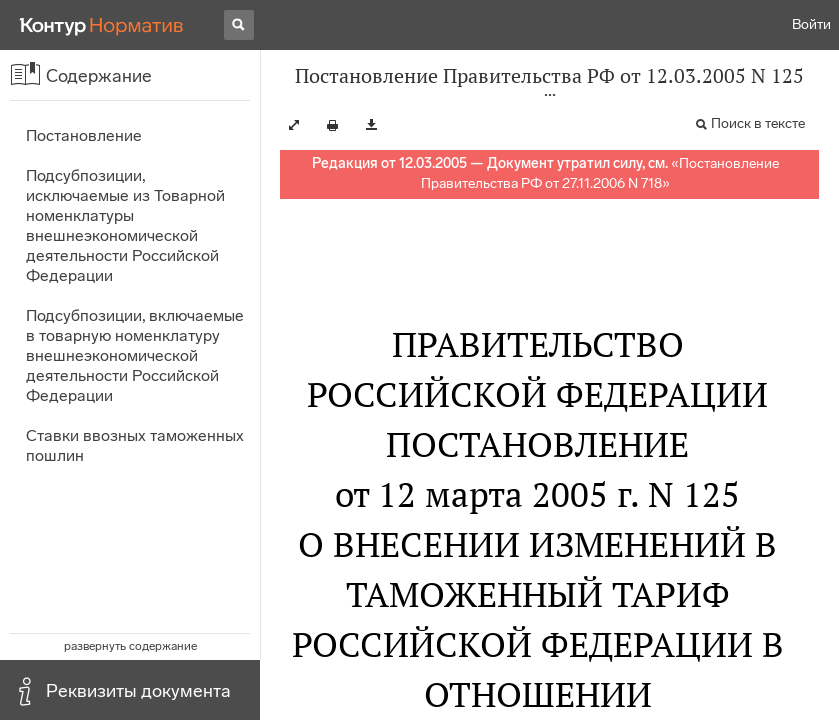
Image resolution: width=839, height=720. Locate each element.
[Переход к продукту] (102, 25)
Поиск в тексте (758, 123)
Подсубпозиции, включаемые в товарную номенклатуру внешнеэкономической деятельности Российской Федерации (135, 355)
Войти (811, 24)
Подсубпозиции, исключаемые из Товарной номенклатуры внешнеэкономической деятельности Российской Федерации (125, 225)
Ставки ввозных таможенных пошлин (135, 445)
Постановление (84, 135)
